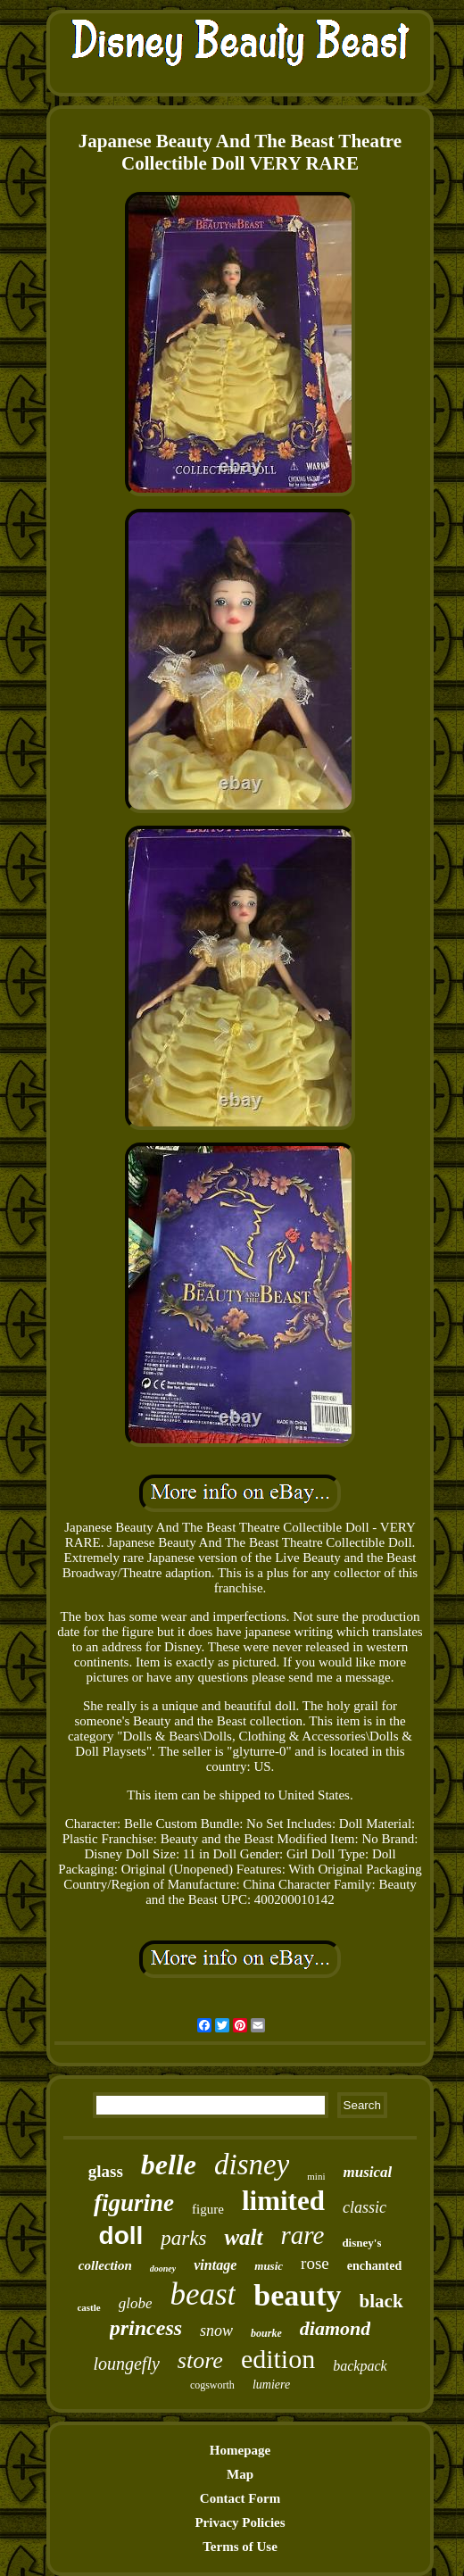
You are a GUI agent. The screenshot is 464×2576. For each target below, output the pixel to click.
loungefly (126, 2363)
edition (278, 2358)
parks (183, 2238)
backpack (359, 2365)
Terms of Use (240, 2546)
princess (146, 2327)
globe (136, 2303)
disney (251, 2164)
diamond (335, 2328)
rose (315, 2263)
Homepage (240, 2450)
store (200, 2360)
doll (121, 2235)
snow (216, 2330)
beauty (297, 2295)
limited (283, 2200)
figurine (134, 2203)
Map (240, 2474)
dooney (163, 2268)
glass (105, 2171)
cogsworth (212, 2385)
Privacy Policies (240, 2522)
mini (316, 2176)
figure (208, 2209)
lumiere (271, 2384)
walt (243, 2237)
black (381, 2301)
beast (203, 2294)
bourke (266, 2333)
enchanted (374, 2266)
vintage (215, 2265)
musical (367, 2172)
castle (88, 2307)
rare (303, 2235)
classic (364, 2207)
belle (168, 2164)
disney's (361, 2242)
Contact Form (240, 2498)
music (268, 2266)
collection (105, 2265)
